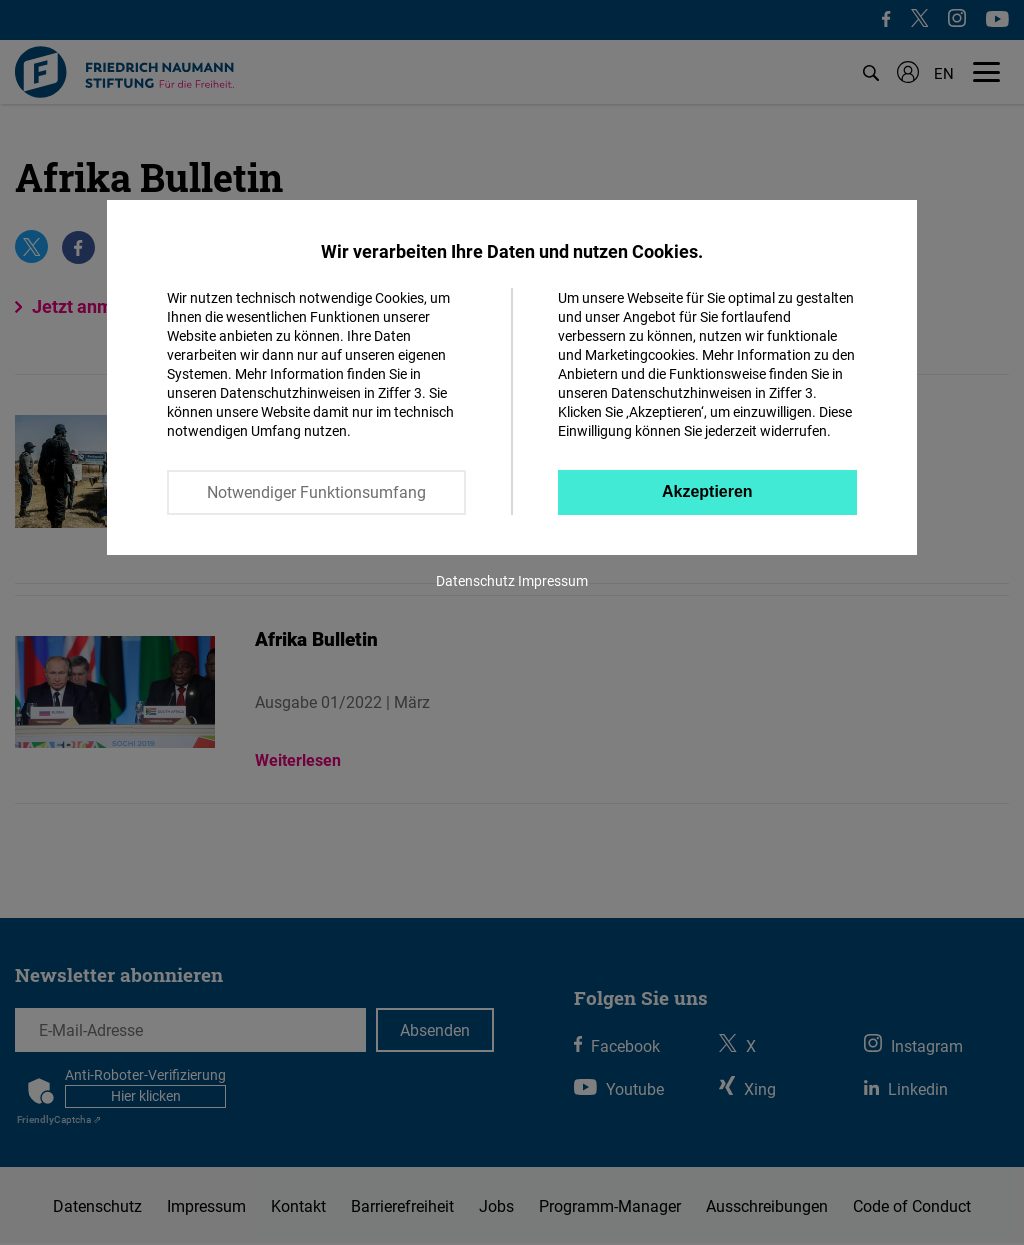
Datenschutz (475, 580)
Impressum (553, 580)
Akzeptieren (707, 491)
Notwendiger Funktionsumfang (316, 492)
